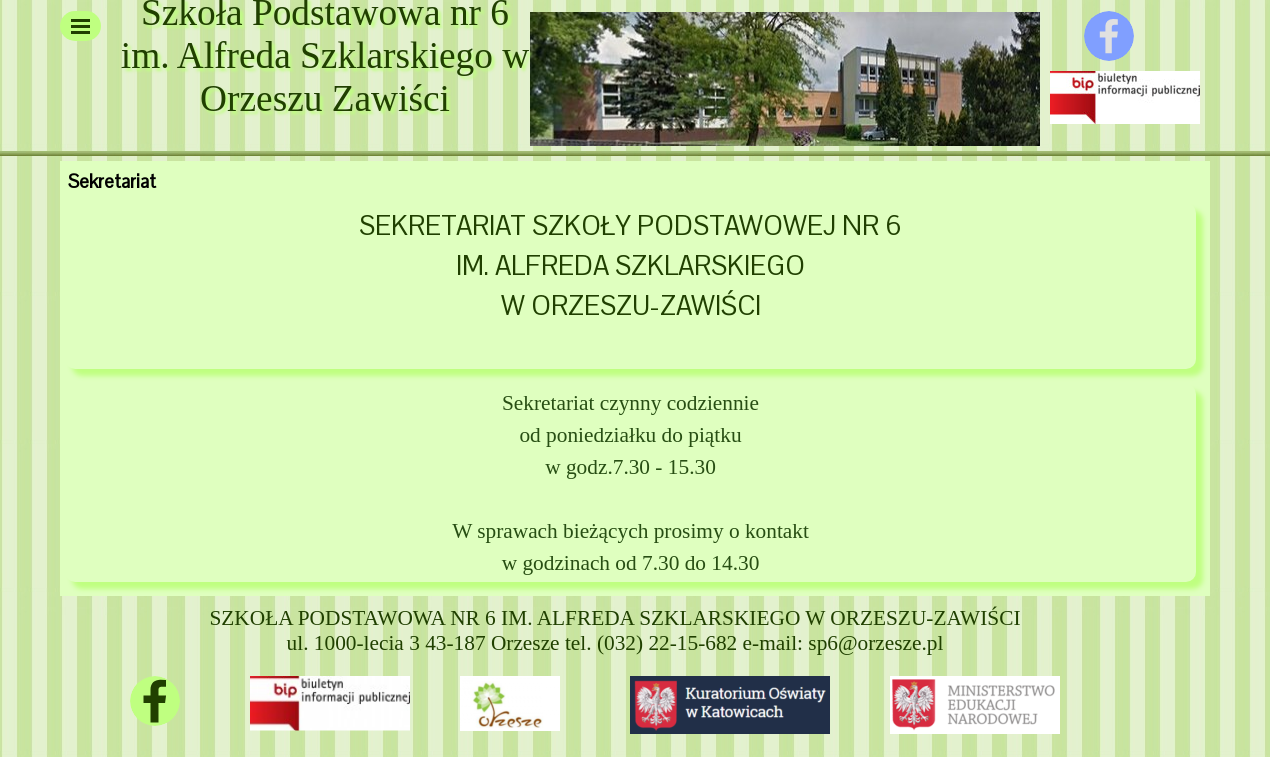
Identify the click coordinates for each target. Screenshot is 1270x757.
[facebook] (1109, 36)
